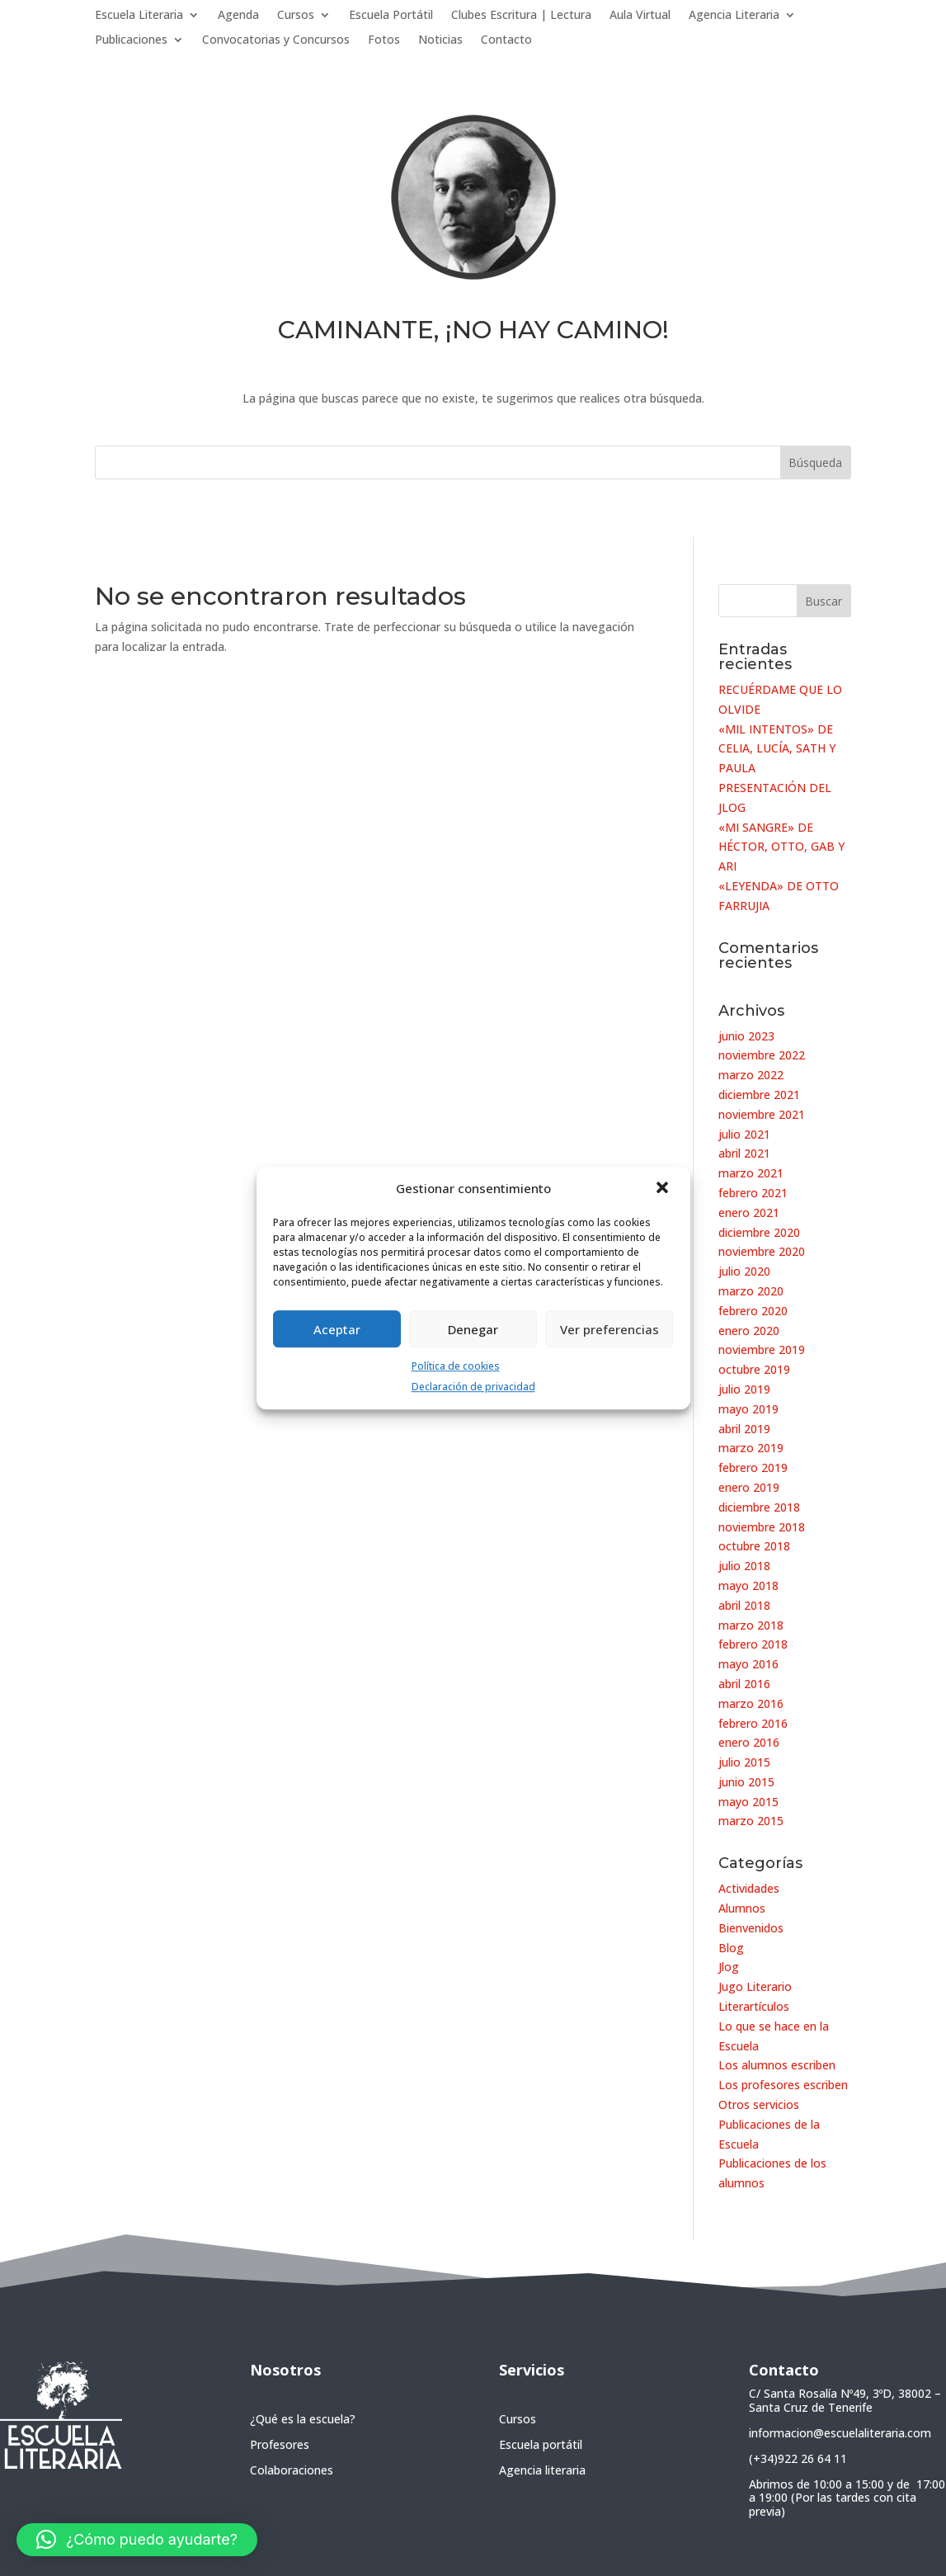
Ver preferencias (609, 1329)
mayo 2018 (748, 1585)
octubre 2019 (754, 1369)
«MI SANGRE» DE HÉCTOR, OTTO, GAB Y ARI (781, 847)
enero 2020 (748, 1330)
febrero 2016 (753, 1723)
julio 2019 (744, 1389)
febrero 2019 (753, 1467)
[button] (664, 1189)
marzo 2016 (751, 1703)
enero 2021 (748, 1212)
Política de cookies (456, 1366)
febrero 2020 (753, 1311)
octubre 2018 (754, 1546)
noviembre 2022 (761, 1055)
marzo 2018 (751, 1625)
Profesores (279, 2444)
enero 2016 (748, 1742)
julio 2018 (744, 1565)
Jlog (728, 1966)
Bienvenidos (751, 1928)
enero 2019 (748, 1487)
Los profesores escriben (783, 2084)
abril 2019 (744, 1429)
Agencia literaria (542, 2470)
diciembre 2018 (759, 1507)
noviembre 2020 (761, 1251)
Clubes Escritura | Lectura (521, 15)
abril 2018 (744, 1605)
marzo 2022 (751, 1075)
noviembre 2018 (761, 1527)
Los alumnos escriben (776, 2065)
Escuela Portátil (391, 15)
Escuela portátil (540, 2444)
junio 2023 (746, 1036)
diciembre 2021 (759, 1094)
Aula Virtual (640, 15)
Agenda (238, 15)
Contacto (506, 40)
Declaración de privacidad (473, 1387)
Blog (731, 1948)
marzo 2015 (751, 1820)
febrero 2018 (753, 1644)
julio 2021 (744, 1134)
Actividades (748, 1888)
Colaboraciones (291, 2470)
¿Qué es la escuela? (302, 2419)
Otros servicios (758, 2104)
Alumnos (741, 1908)
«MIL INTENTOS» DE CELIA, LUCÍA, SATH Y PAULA (776, 748)
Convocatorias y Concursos (276, 40)
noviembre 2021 (761, 1114)
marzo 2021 (751, 1173)
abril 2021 (744, 1153)
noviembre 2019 (761, 1349)
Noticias (440, 40)
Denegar (473, 1329)
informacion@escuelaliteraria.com (840, 2433)
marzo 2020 (751, 1291)
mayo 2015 (748, 1801)
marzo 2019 (751, 1447)
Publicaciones (131, 40)
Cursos (295, 15)
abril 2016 (744, 1683)
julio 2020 (744, 1271)
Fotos (384, 40)
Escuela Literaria (139, 15)
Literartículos (753, 2006)
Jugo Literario (755, 1986)
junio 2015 (746, 1782)
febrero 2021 (753, 1193)
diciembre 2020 (759, 1232)
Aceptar (336, 1329)
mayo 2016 (748, 1664)
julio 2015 (744, 1762)
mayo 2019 (748, 1409)
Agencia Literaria (734, 15)
